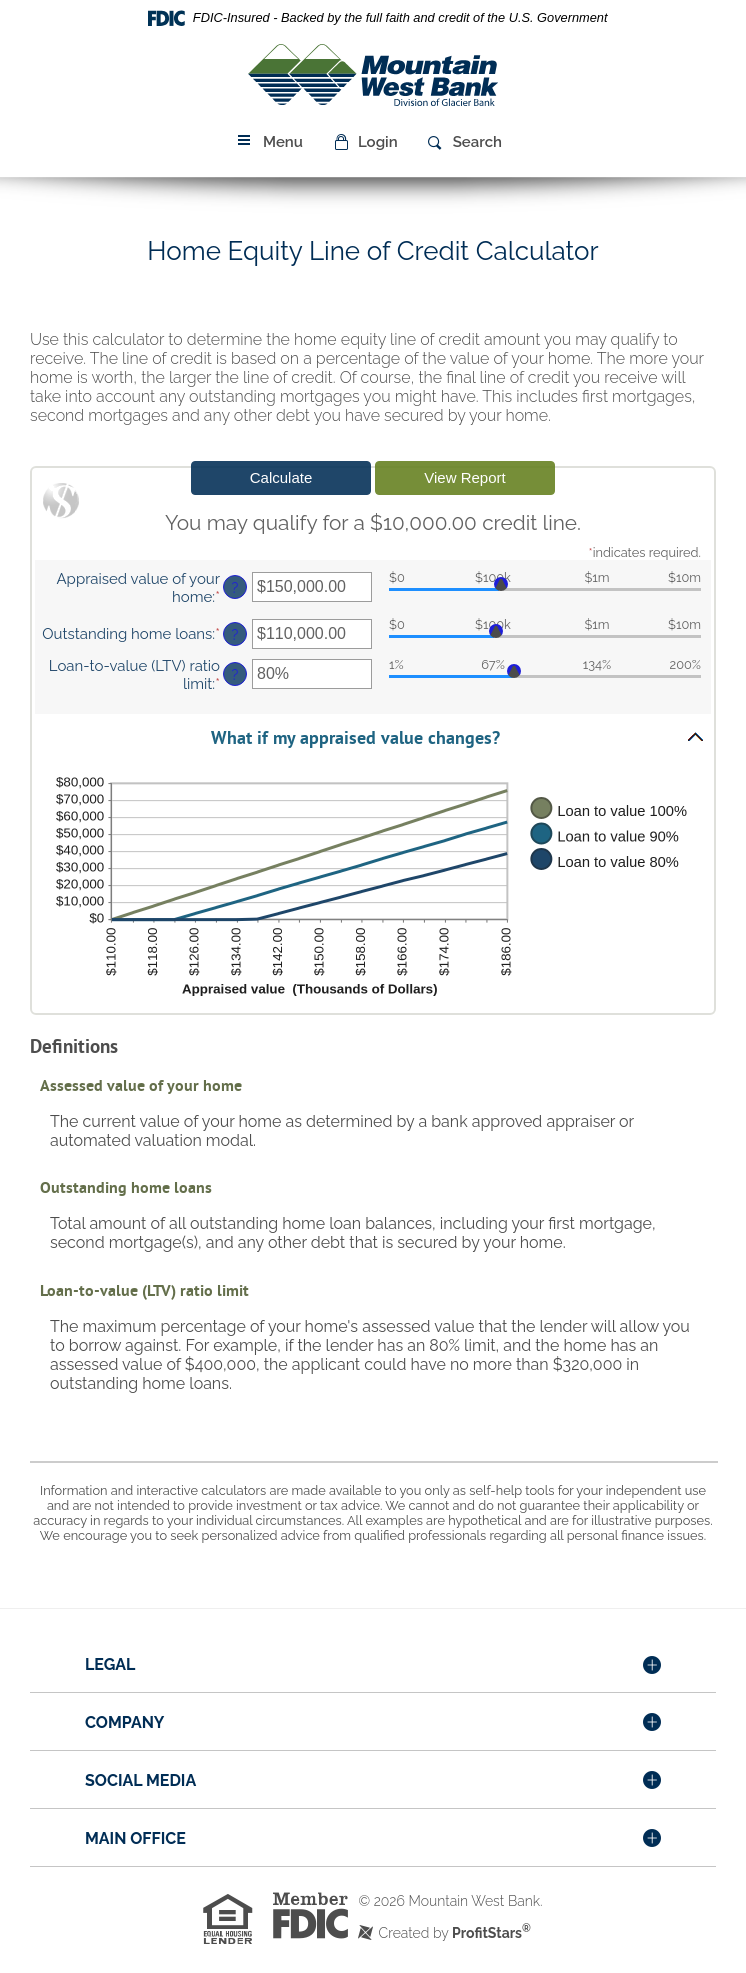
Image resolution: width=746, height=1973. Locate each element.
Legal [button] (110, 1664)
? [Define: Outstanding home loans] (235, 634)
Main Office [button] (135, 1838)
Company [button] (124, 1722)
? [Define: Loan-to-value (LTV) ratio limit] (235, 674)
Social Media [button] (140, 1780)
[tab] (373, 1666)
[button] (365, 142)
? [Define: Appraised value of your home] (235, 587)
